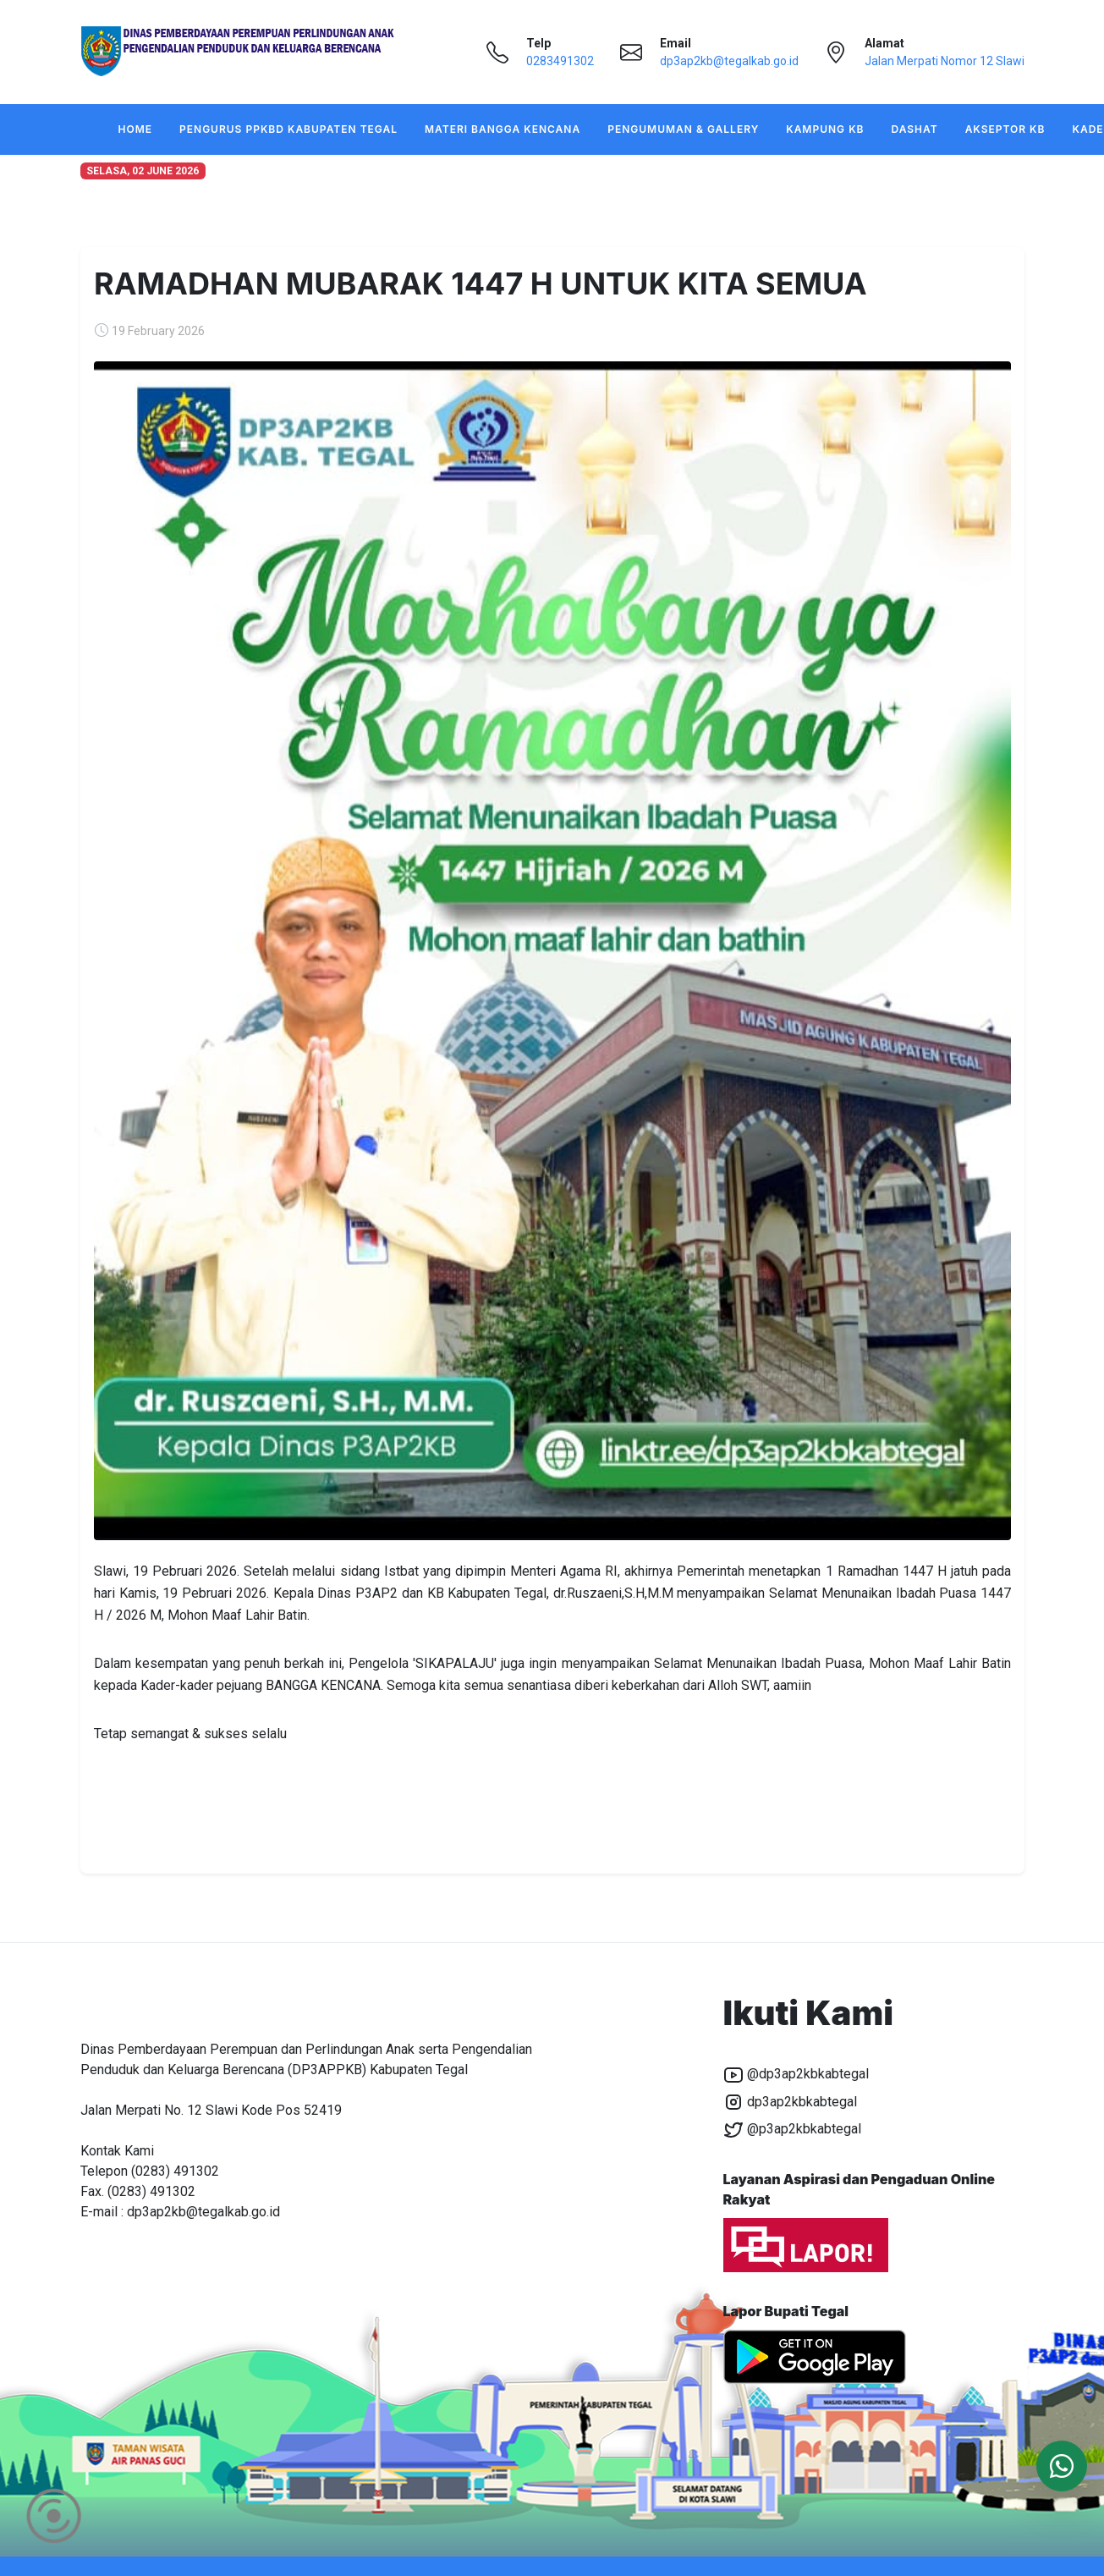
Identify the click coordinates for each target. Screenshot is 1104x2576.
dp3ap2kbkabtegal (790, 2102)
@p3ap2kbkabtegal (792, 2130)
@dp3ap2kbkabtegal (796, 2075)
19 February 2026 (158, 331)
